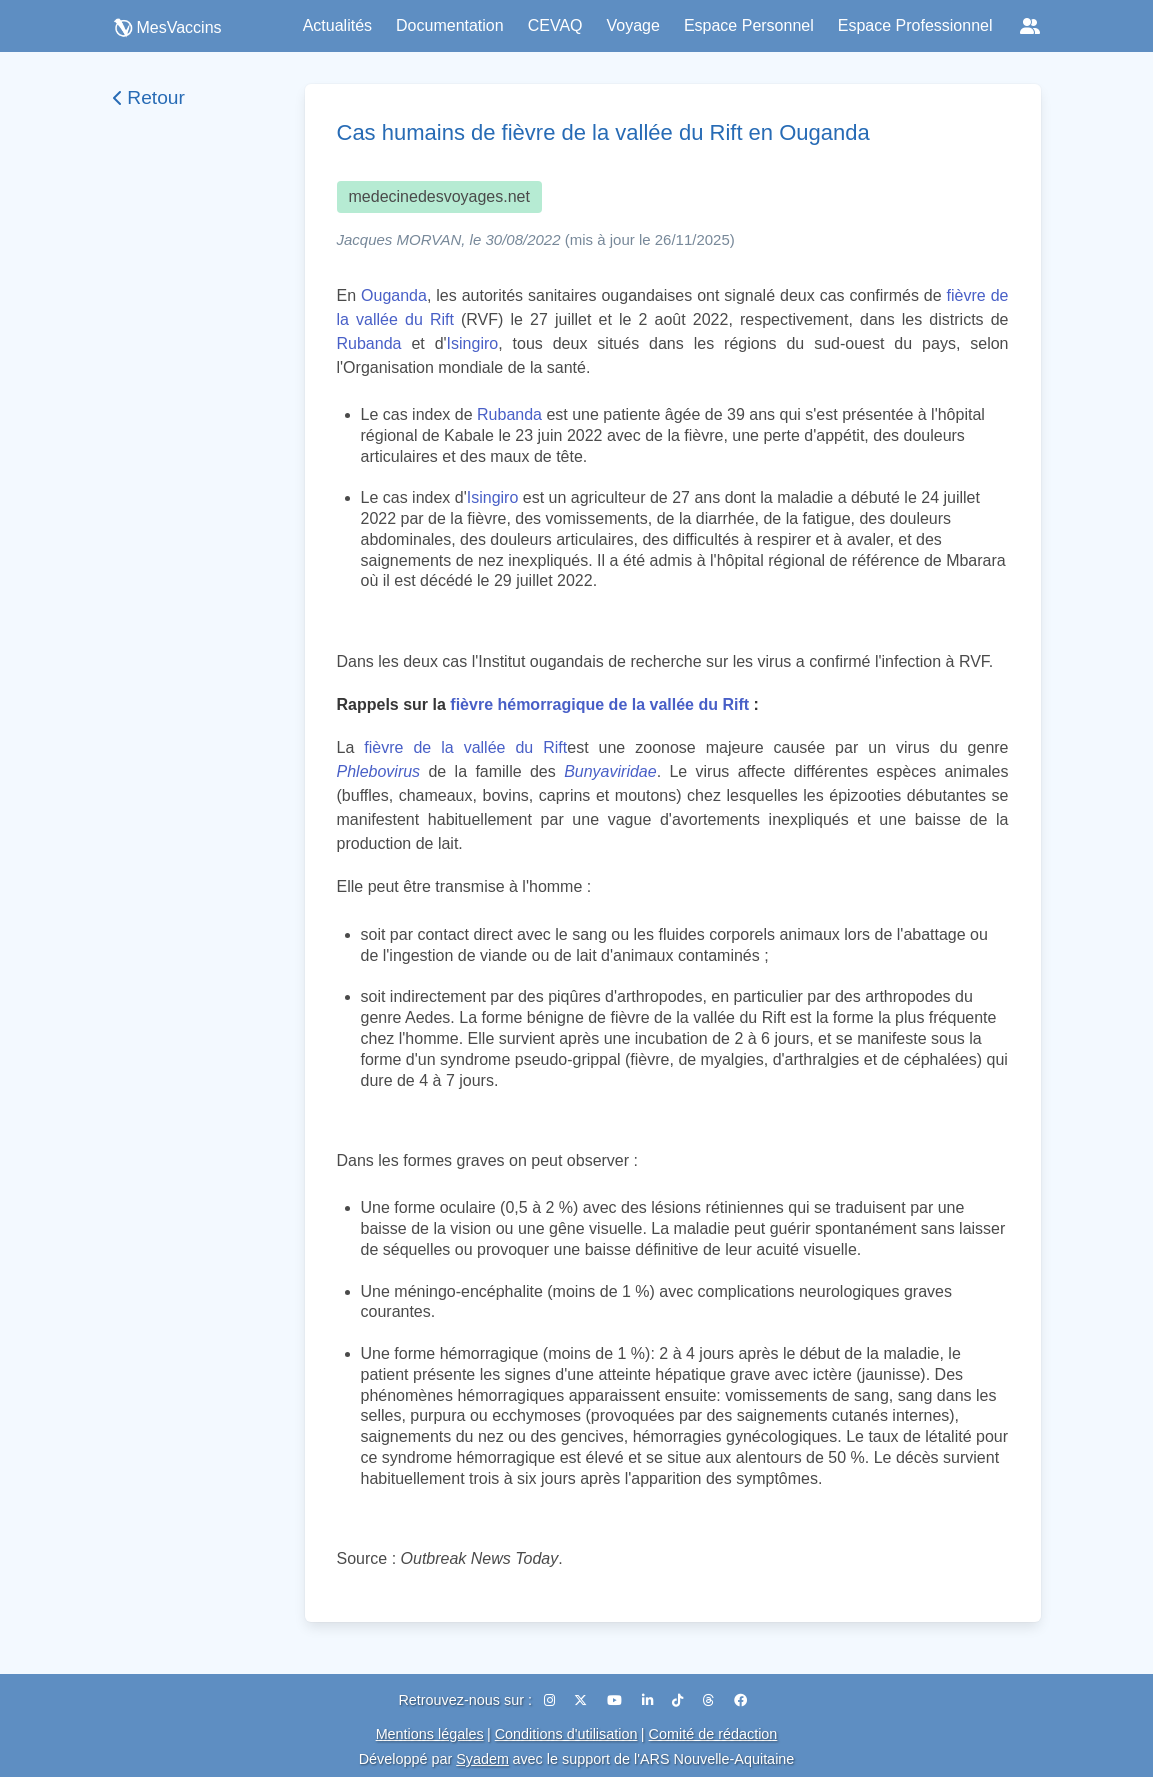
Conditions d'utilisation (566, 1734)
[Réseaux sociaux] (1030, 26)
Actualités (337, 25)
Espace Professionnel (915, 25)
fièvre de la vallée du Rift (465, 747)
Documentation (450, 25)
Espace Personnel (749, 25)
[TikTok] (679, 1700)
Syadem (482, 1759)
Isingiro (473, 343)
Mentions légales (430, 1734)
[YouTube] (616, 1700)
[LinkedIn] (649, 1700)
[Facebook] (740, 1700)
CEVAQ (555, 25)
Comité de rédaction (713, 1734)
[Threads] (710, 1700)
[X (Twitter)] (582, 1700)
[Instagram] (551, 1700)
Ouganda (394, 295)
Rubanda (369, 343)
